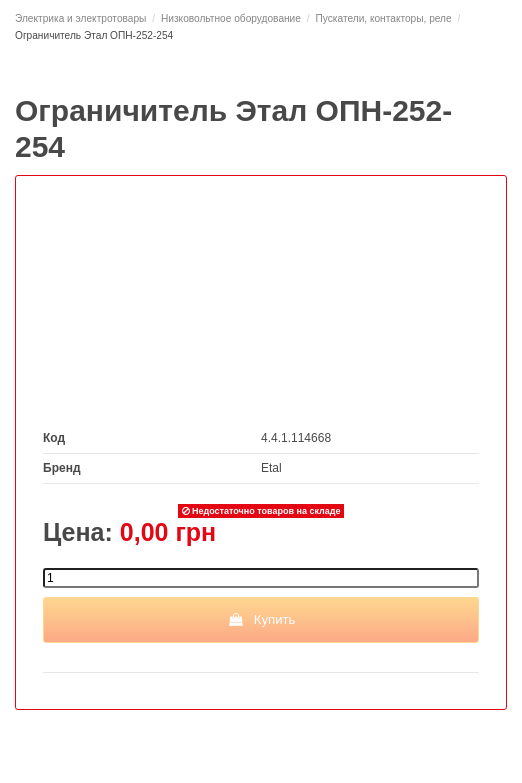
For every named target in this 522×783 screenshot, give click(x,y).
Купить (261, 619)
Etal (271, 468)
